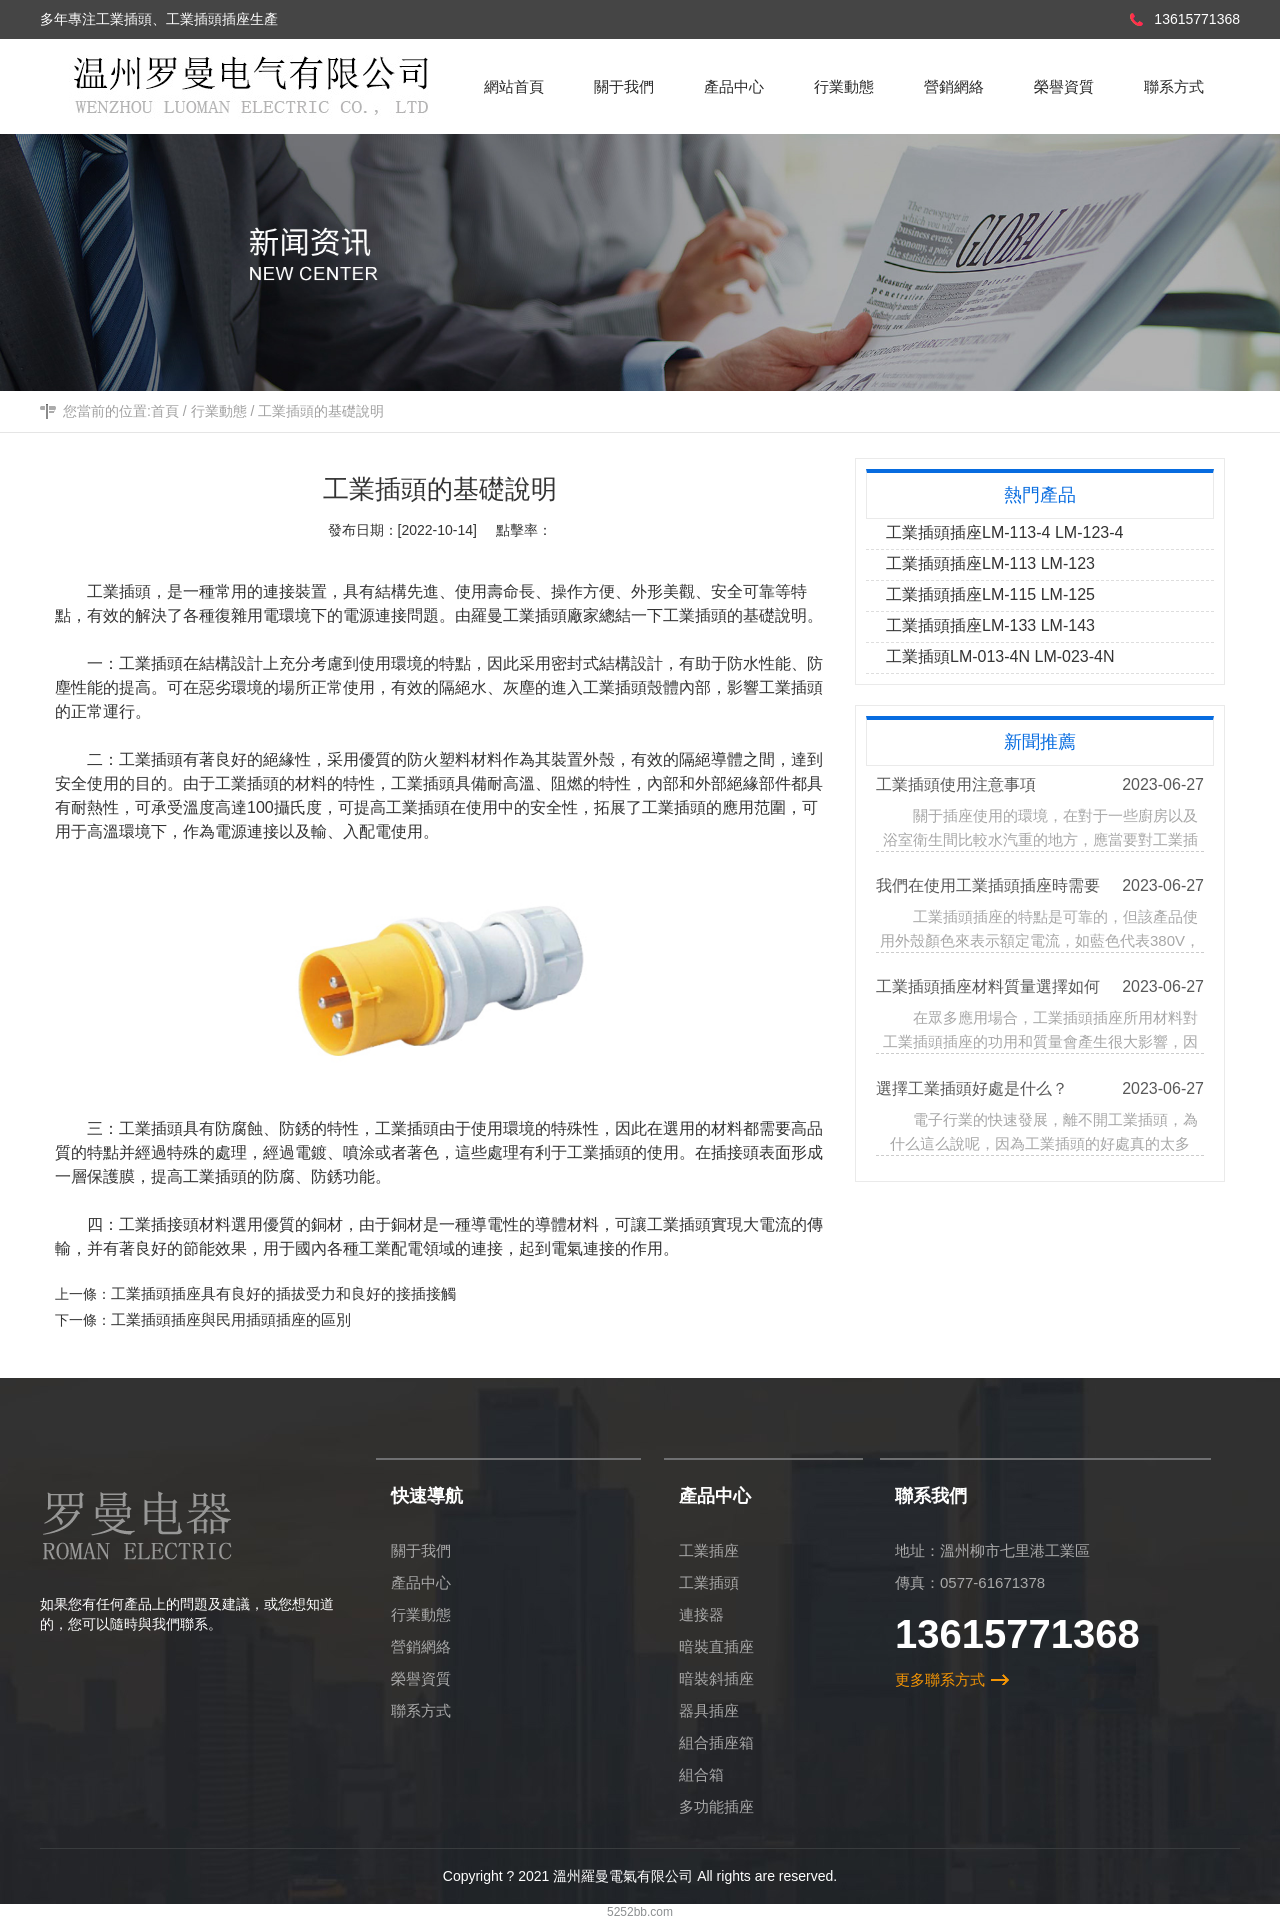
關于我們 (421, 1550)
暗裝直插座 (716, 1646)
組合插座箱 (716, 1742)
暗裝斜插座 (716, 1678)
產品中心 (421, 1582)
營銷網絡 (421, 1646)
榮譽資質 (421, 1678)
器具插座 (709, 1710)
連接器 (701, 1614)
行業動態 (219, 411)
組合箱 (701, 1774)
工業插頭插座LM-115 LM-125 (990, 594)
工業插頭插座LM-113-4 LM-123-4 (1004, 532)
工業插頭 (695, 615)
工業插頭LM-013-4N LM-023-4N (1000, 656)
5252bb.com (640, 1912)
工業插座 (709, 1550)
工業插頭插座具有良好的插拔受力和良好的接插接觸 (283, 1293)
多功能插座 (716, 1806)
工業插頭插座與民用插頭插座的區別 (231, 1319)
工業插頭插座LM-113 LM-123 (990, 563)
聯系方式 (421, 1710)
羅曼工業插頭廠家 (535, 615)
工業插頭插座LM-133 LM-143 (990, 625)
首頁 (165, 411)
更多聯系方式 (940, 1679)
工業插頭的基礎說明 (321, 411)
